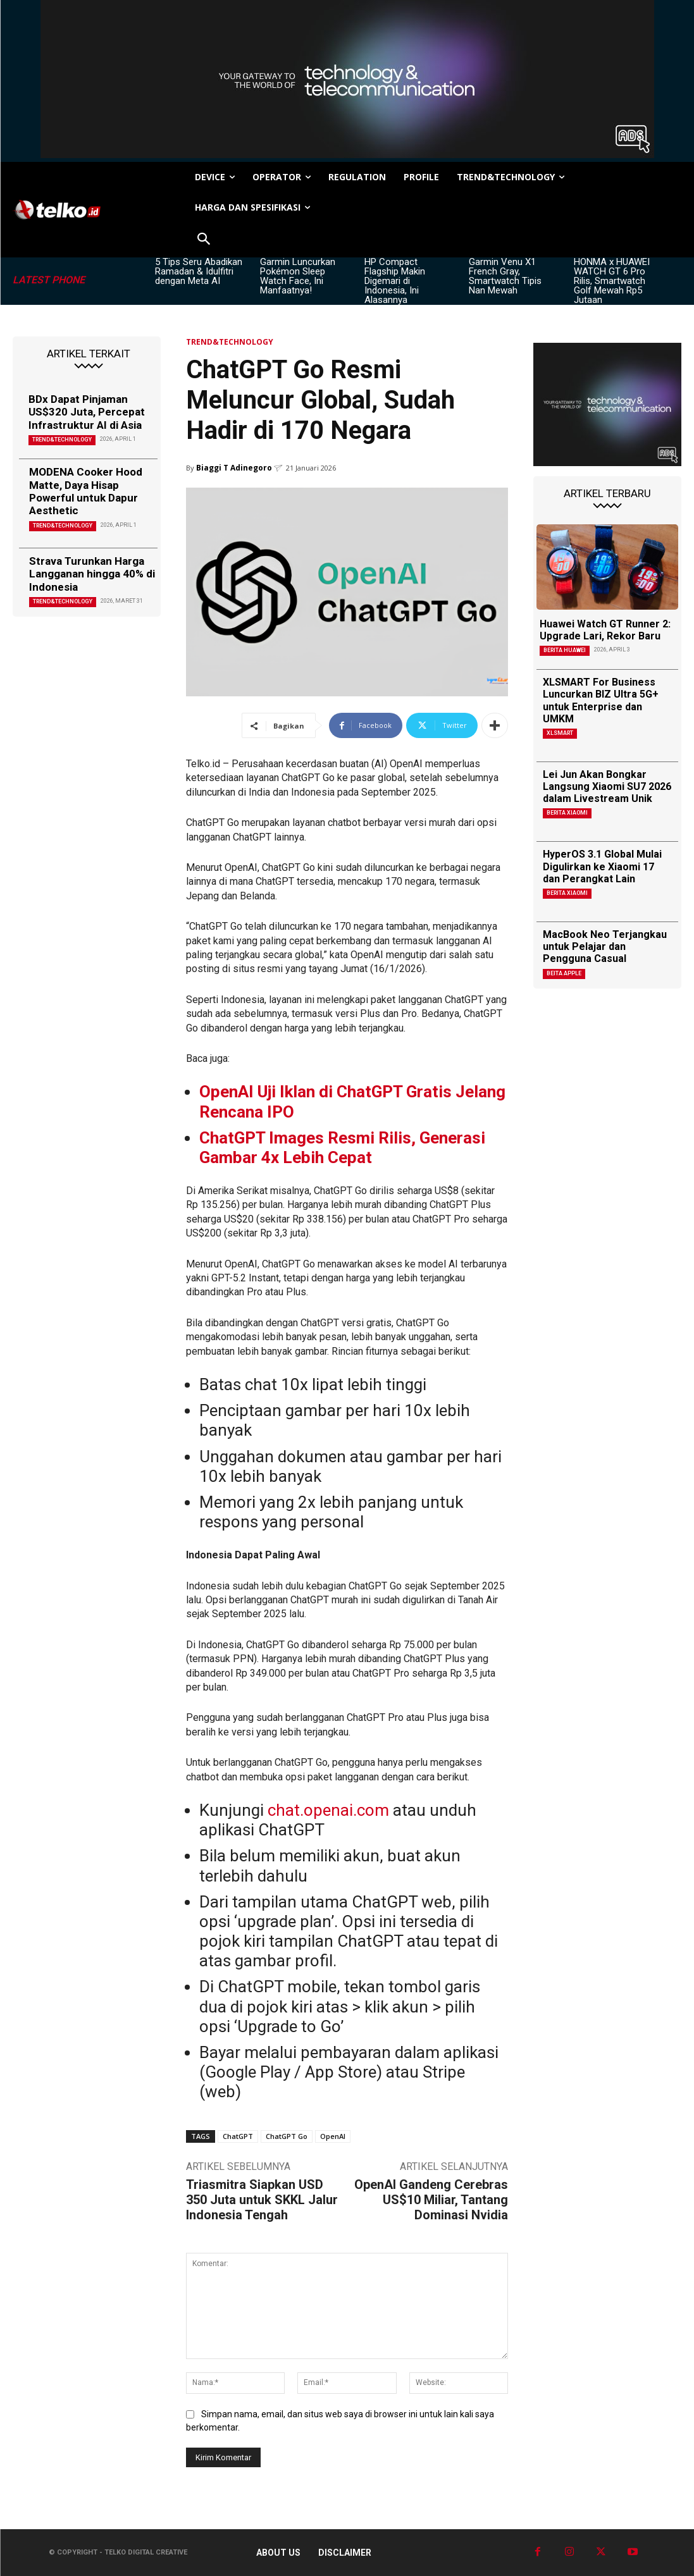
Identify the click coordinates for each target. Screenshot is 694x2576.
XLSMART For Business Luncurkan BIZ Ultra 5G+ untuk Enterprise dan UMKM (601, 700)
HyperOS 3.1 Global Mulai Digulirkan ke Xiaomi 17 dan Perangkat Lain (602, 866)
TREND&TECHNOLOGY (62, 439)
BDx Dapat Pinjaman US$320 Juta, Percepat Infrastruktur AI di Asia (86, 412)
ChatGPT (238, 2136)
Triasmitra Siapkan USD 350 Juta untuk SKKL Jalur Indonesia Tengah (262, 2199)
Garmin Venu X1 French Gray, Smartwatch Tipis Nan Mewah (505, 276)
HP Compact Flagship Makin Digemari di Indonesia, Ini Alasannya (394, 280)
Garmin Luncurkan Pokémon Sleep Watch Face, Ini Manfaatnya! (297, 276)
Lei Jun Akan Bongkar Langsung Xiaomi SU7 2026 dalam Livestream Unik (607, 786)
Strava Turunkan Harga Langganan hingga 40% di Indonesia (92, 574)
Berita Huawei (564, 650)
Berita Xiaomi (567, 813)
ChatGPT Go (286, 2136)
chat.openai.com (328, 1810)
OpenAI (332, 2136)
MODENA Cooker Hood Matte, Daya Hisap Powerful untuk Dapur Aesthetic (85, 491)
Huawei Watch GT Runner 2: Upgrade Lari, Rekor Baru (605, 630)
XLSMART (560, 733)
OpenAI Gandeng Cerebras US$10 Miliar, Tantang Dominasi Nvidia (431, 2199)
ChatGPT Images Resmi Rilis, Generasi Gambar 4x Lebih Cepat (342, 1147)
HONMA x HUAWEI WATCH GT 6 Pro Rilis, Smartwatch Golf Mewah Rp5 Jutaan (612, 280)
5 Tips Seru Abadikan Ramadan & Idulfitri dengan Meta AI (198, 271)
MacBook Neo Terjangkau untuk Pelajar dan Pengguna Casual (605, 946)
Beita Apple (564, 973)
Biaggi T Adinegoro (234, 467)
